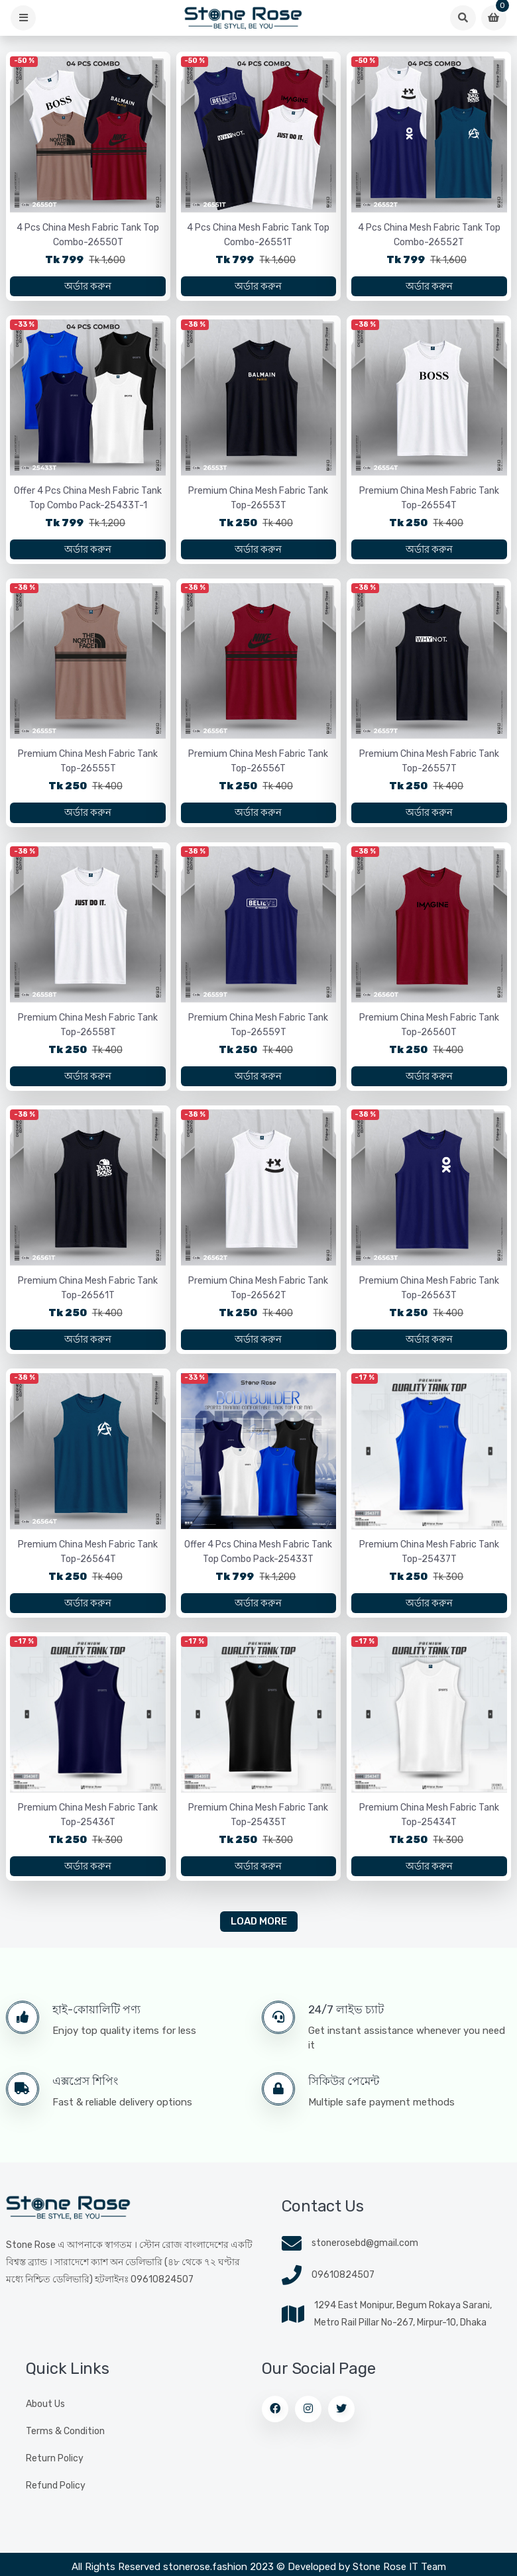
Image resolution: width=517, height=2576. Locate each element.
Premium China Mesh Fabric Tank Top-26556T (258, 766)
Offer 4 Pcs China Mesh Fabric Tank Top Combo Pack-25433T (258, 1562)
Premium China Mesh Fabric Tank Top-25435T (258, 1827)
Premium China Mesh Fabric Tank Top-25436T (88, 1827)
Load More (259, 1936)
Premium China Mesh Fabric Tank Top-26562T (258, 1297)
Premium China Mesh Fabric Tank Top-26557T (429, 766)
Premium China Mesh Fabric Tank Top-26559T (258, 1031)
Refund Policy (56, 2499)
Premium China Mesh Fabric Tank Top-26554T (429, 501)
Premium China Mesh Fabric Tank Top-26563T (429, 1297)
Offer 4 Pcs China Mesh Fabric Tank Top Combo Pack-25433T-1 (88, 501)
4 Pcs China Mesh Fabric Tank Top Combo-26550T (88, 236)
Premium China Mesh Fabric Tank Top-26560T (429, 1031)
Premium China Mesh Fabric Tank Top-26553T (258, 501)
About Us (45, 2418)
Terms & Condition (65, 2445)
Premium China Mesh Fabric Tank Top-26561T (88, 1297)
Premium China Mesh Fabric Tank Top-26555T (88, 766)
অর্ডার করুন (87, 288)
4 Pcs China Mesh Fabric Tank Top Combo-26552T (429, 236)
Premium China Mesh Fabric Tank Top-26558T (88, 1031)
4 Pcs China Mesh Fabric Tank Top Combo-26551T (258, 236)
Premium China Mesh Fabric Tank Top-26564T (88, 1562)
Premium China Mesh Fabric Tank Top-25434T (429, 1827)
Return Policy (55, 2472)
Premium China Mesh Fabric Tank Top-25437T (429, 1562)
